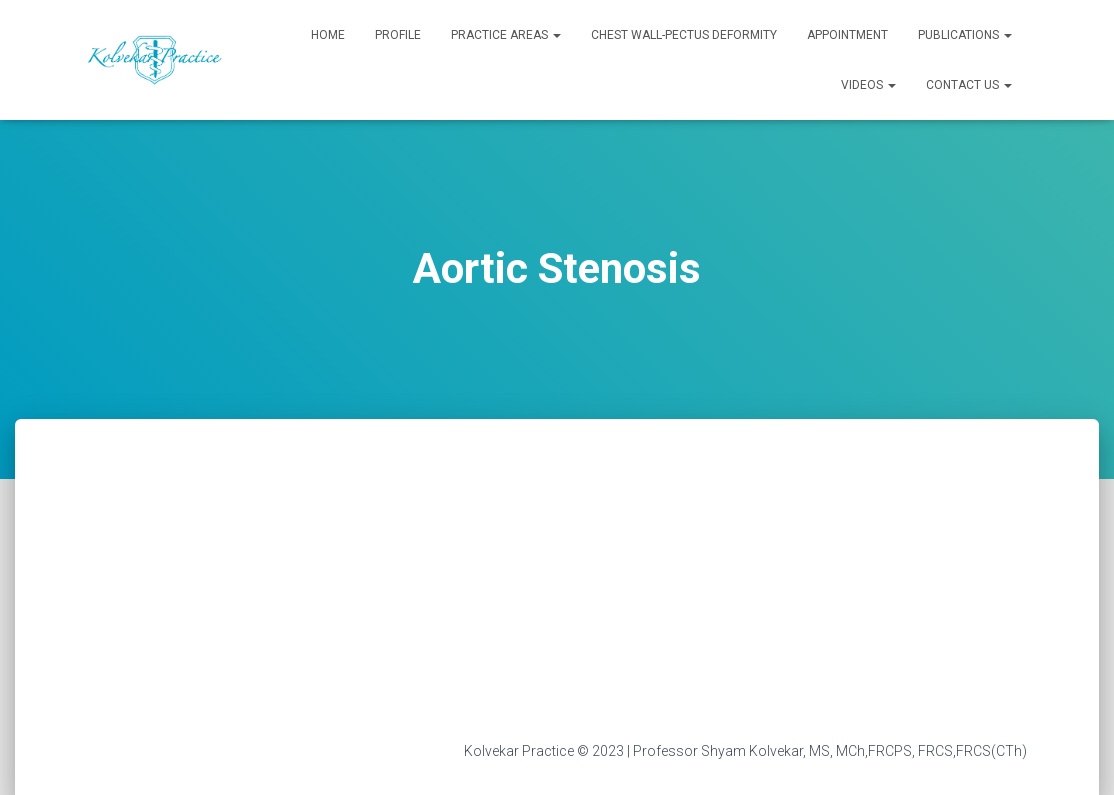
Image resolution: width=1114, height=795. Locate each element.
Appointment (847, 35)
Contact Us (969, 85)
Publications (965, 35)
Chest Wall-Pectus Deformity (684, 35)
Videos (868, 85)
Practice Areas (506, 35)
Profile (398, 35)
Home (328, 35)
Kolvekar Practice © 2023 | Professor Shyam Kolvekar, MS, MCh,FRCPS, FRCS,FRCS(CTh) (745, 751)
